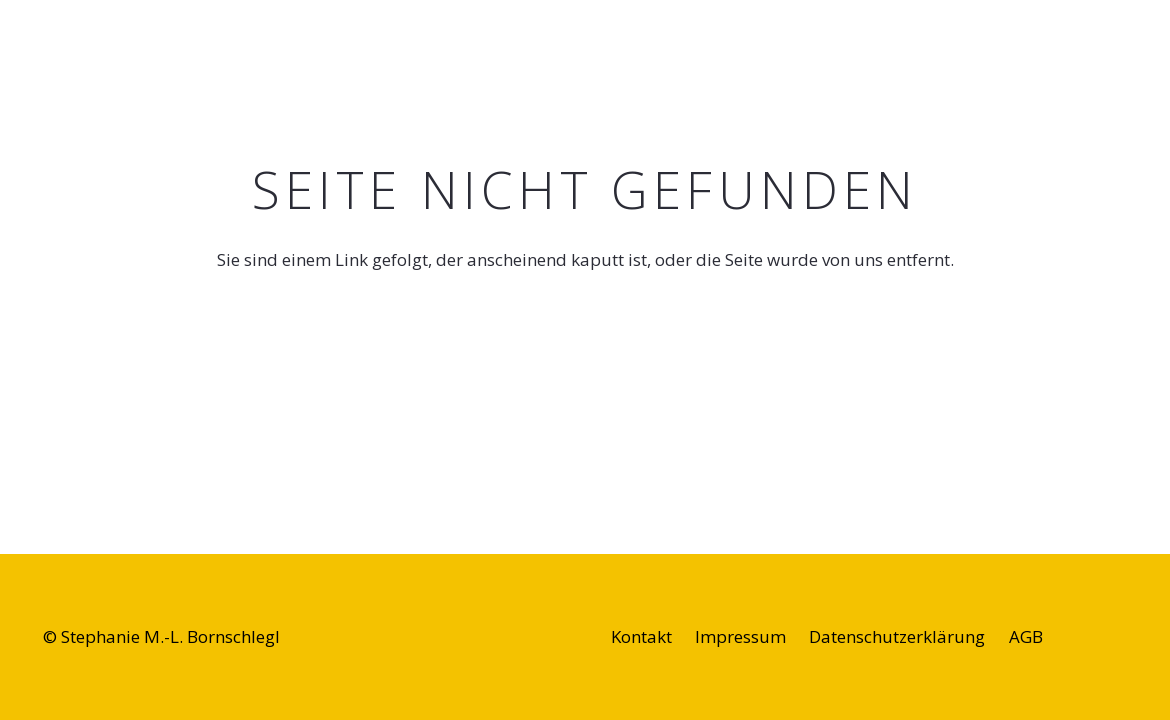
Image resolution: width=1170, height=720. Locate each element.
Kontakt (641, 636)
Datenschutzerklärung (897, 636)
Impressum (740, 636)
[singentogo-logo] (86, 50)
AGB (1026, 636)
